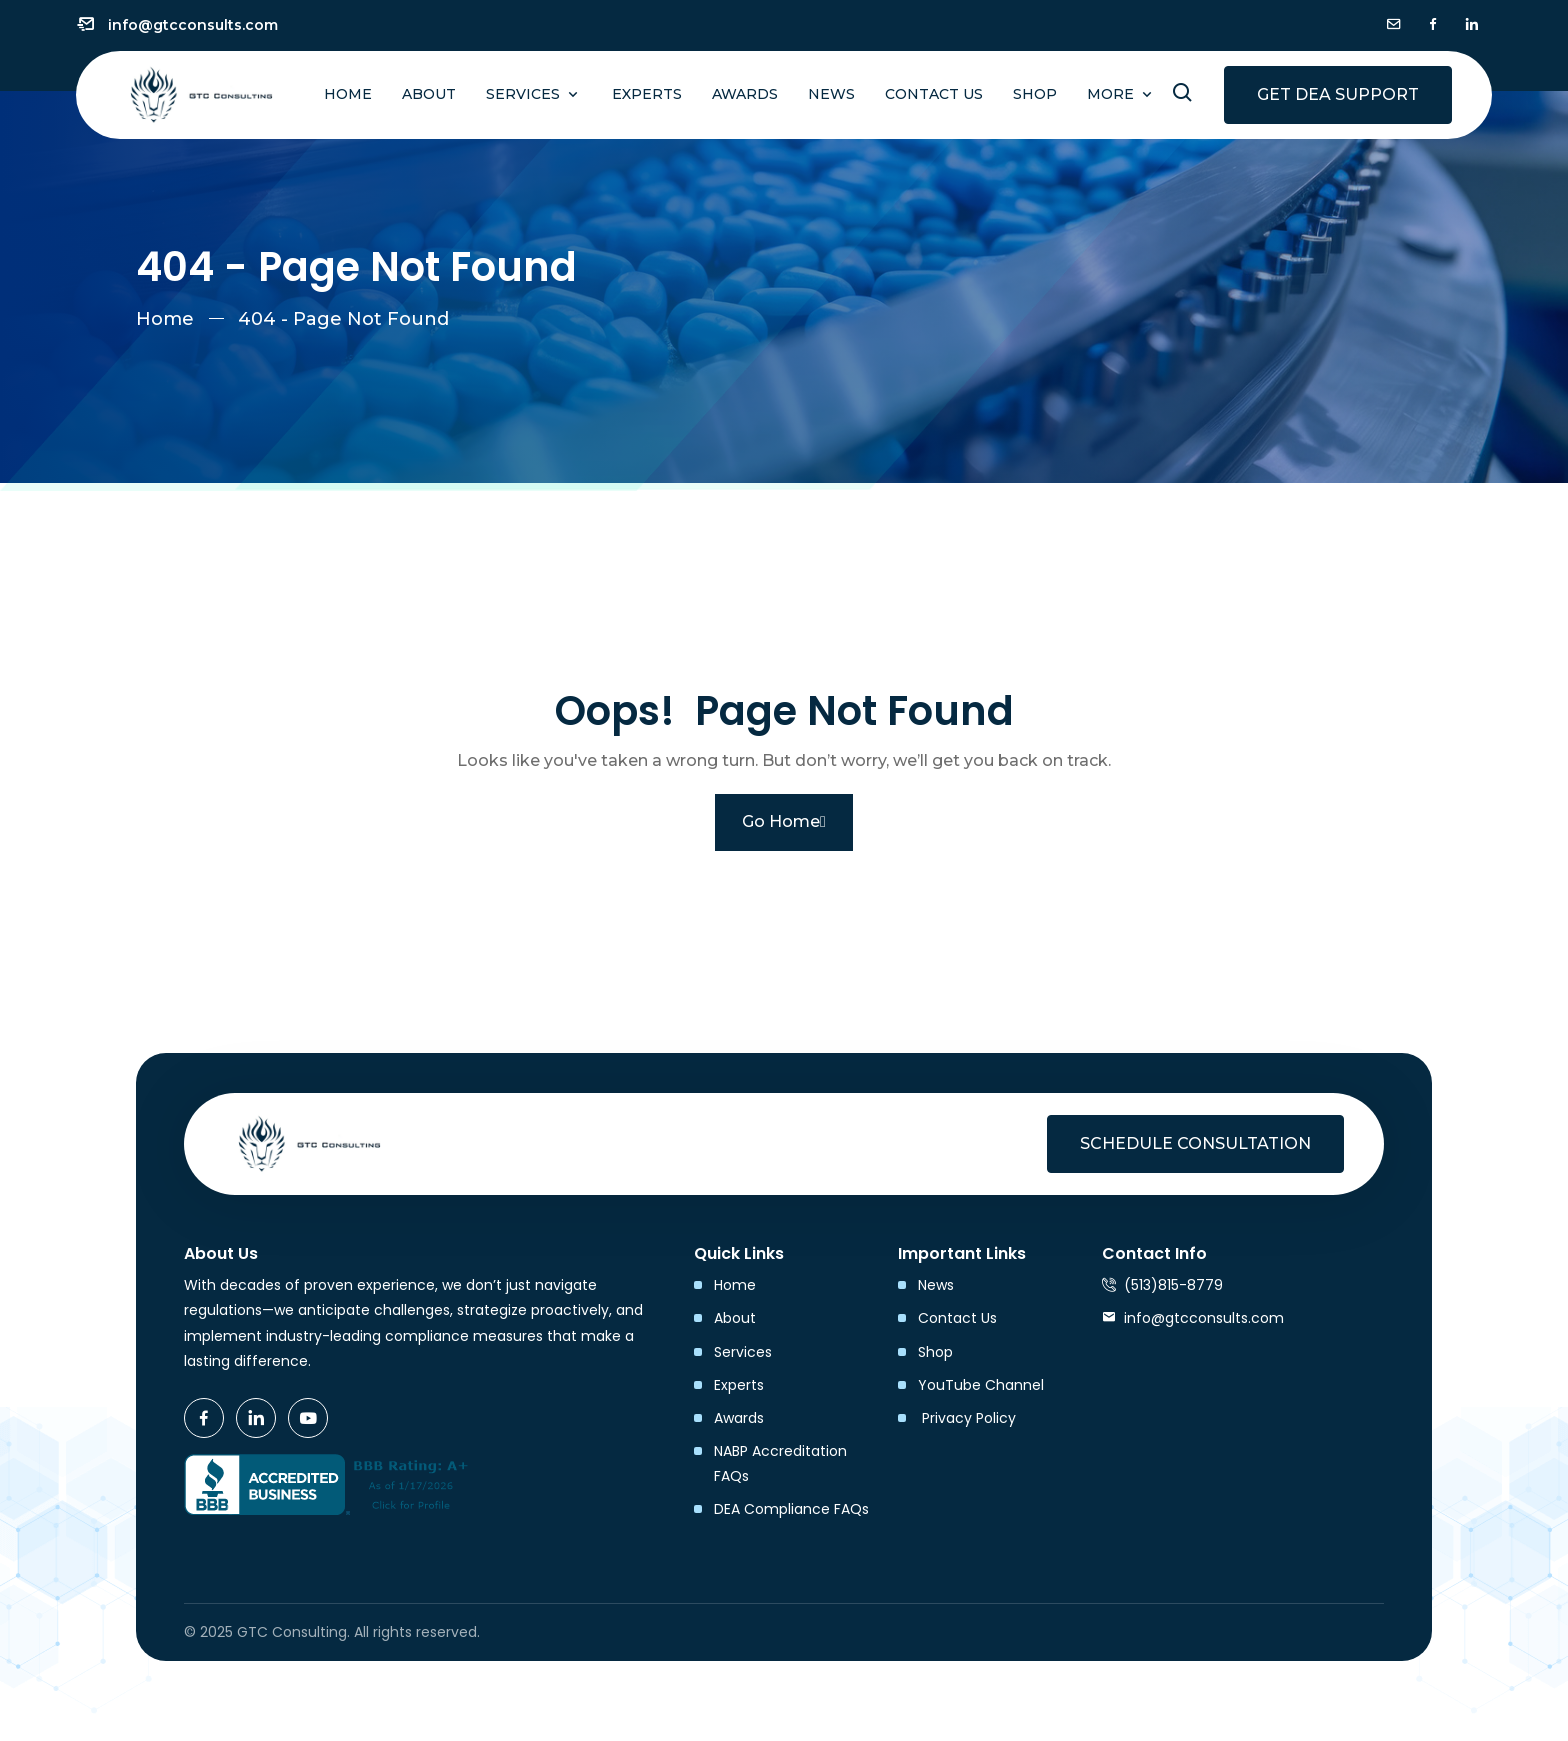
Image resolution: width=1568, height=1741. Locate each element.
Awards (745, 94)
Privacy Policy (967, 1418)
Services (525, 94)
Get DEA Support (1338, 94)
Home (348, 94)
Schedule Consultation (1195, 1143)
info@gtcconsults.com (193, 25)
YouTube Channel (981, 1385)
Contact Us (934, 94)
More (1112, 94)
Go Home (784, 821)
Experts (647, 94)
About (429, 94)
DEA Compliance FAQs (791, 1509)
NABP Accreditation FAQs (780, 1463)
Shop (1035, 94)
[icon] (1394, 25)
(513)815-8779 (1173, 1285)
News (831, 94)
